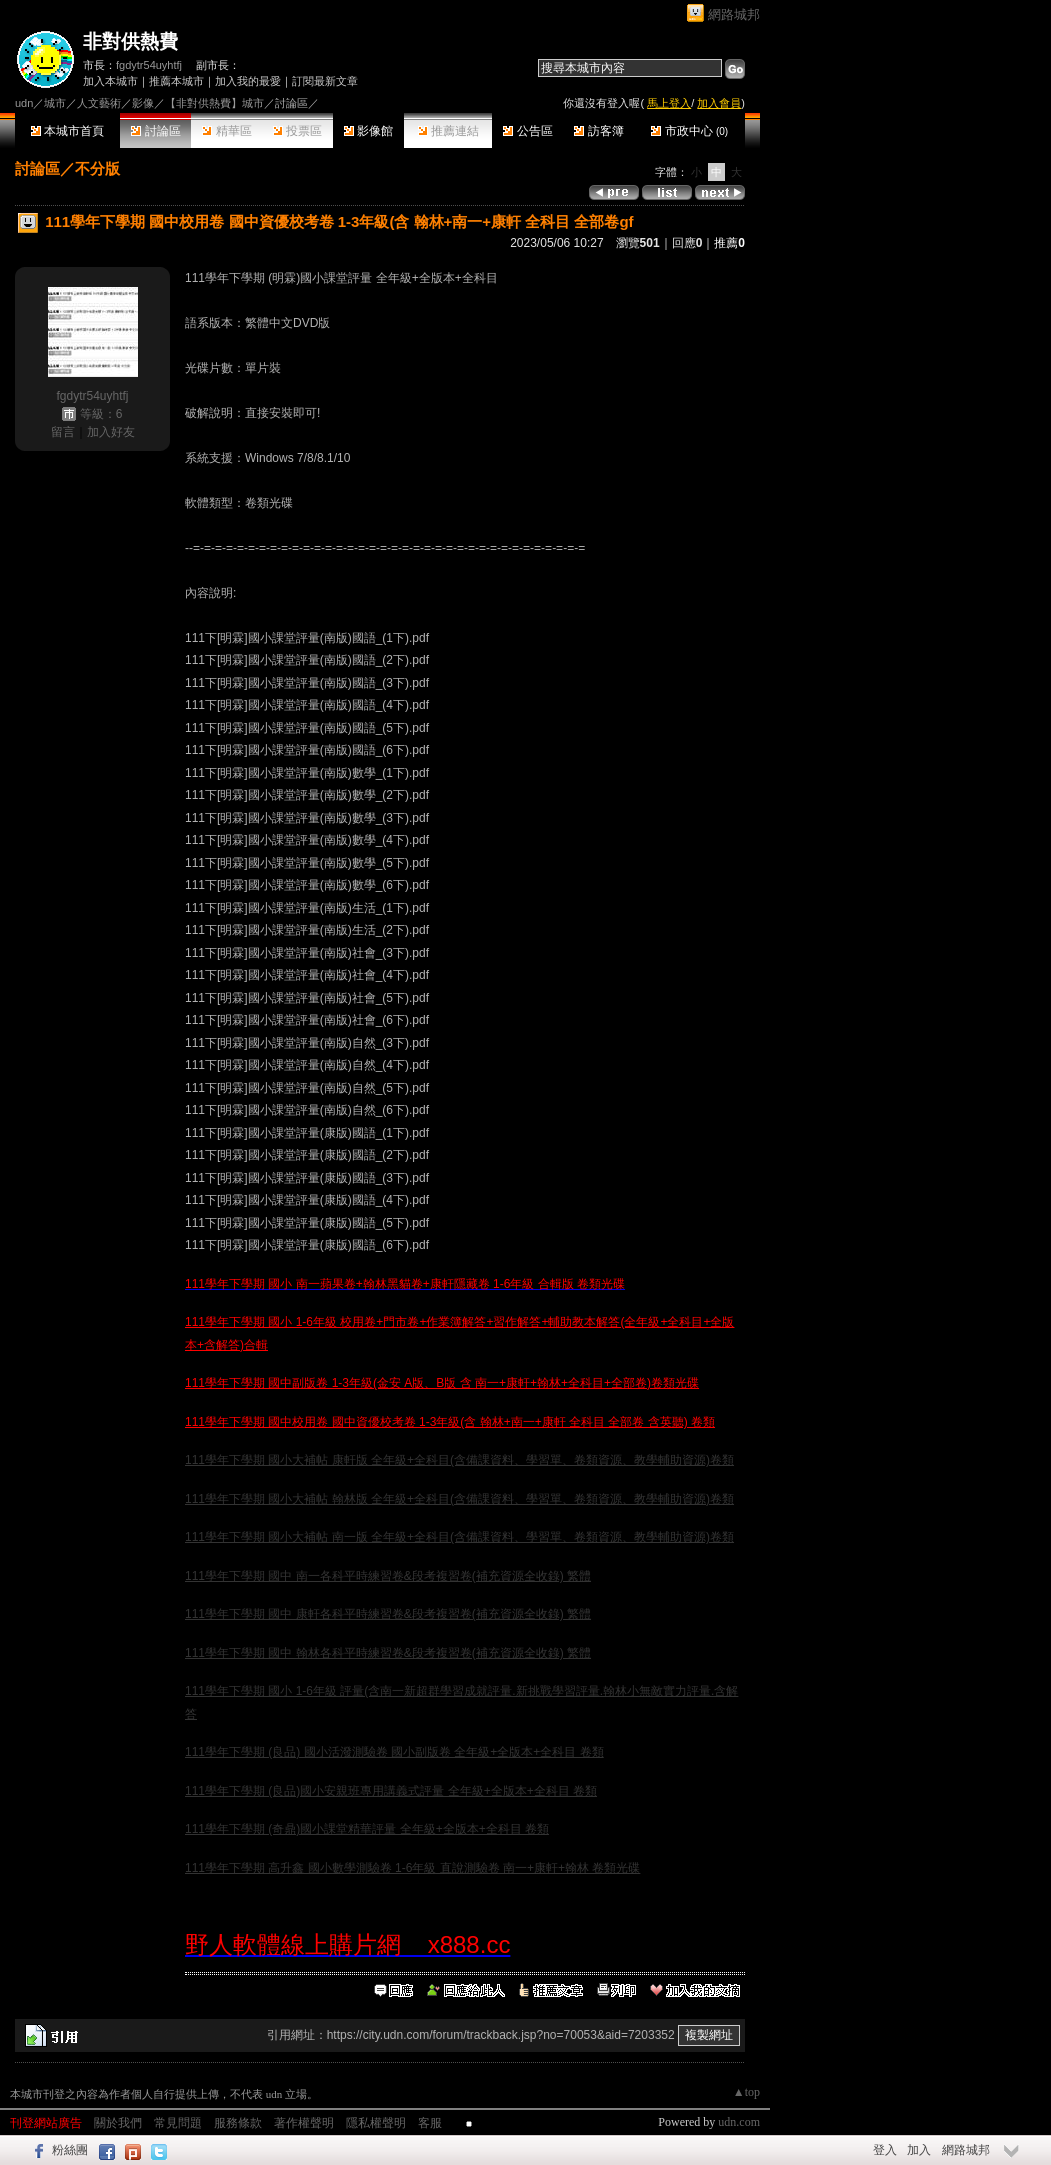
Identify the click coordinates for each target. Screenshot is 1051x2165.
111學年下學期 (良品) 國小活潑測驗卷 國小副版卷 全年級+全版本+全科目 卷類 (394, 1752)
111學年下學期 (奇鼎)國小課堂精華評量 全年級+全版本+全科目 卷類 (367, 1829)
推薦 (729, 243)
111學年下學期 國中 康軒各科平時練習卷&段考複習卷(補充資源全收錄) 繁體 (388, 1614)
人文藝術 (99, 103)
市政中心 (689, 131)
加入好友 (111, 432)
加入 (919, 2150)
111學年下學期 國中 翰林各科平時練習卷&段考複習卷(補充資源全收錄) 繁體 (388, 1653)
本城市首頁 (67, 131)
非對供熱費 (130, 41)
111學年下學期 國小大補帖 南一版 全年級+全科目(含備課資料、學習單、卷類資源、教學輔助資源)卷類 (459, 1537)
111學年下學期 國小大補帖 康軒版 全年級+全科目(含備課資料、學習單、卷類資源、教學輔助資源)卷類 (459, 1460)
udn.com (739, 2122)
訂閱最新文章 (325, 81)
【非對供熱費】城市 (214, 103)
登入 (885, 2150)
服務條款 (238, 2123)
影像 (143, 103)
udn (24, 103)
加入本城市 (110, 81)
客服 (430, 2123)
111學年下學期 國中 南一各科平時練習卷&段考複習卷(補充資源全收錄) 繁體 (388, 1576)
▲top (746, 2092)
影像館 (368, 131)
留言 (63, 432)
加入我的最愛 (248, 81)
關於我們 (118, 2123)
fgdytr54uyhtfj (149, 65)
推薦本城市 (176, 81)
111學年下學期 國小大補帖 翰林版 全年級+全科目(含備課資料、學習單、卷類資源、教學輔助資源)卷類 (459, 1499)
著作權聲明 (304, 2123)
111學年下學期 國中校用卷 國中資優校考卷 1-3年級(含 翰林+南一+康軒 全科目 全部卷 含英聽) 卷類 (450, 1422)
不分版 (97, 168)
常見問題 (178, 2123)
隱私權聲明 (376, 2123)
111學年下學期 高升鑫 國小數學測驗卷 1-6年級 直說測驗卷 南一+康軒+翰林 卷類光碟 (412, 1868)
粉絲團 (70, 2150)
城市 (55, 103)
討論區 (155, 131)
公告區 (527, 131)
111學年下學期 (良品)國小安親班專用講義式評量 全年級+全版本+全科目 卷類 (391, 1791)
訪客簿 (598, 131)
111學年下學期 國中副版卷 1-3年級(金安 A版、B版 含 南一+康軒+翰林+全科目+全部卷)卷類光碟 (442, 1383)
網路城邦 (734, 14)
